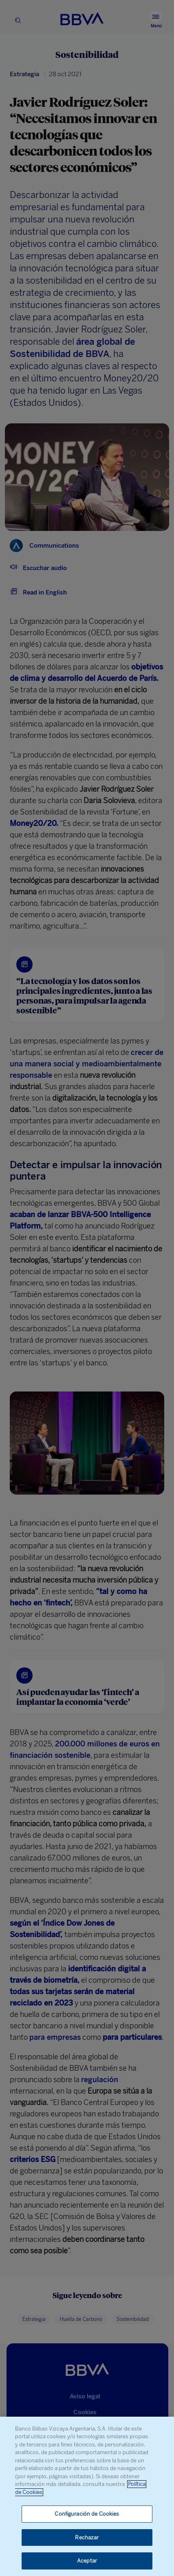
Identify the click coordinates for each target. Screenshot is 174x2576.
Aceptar (87, 2561)
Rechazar (87, 2537)
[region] (87, 2496)
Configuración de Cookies (87, 2514)
